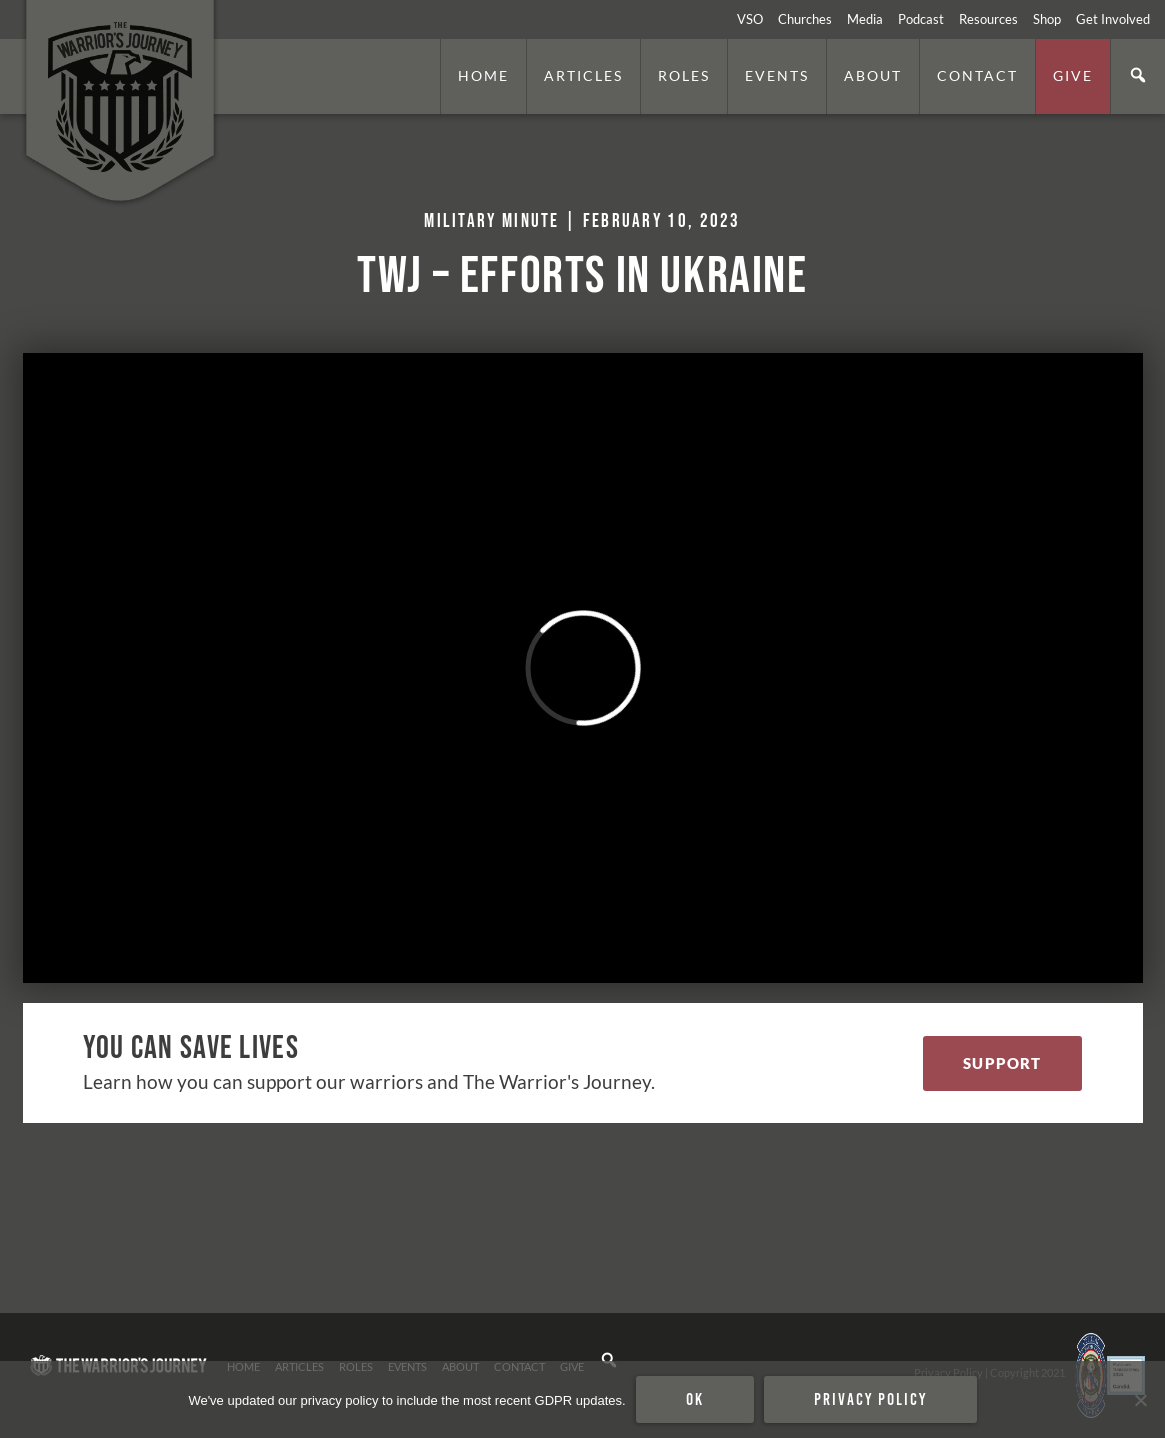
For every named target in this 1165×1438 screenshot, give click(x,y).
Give (1073, 75)
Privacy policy (870, 1399)
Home (483, 75)
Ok (695, 1399)
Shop (1047, 19)
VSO (750, 19)
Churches (805, 19)
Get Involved (1113, 19)
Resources (988, 19)
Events (777, 75)
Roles (684, 75)
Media (865, 19)
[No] (1140, 1400)
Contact (977, 75)
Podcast (921, 19)
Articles (583, 75)
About (873, 75)
